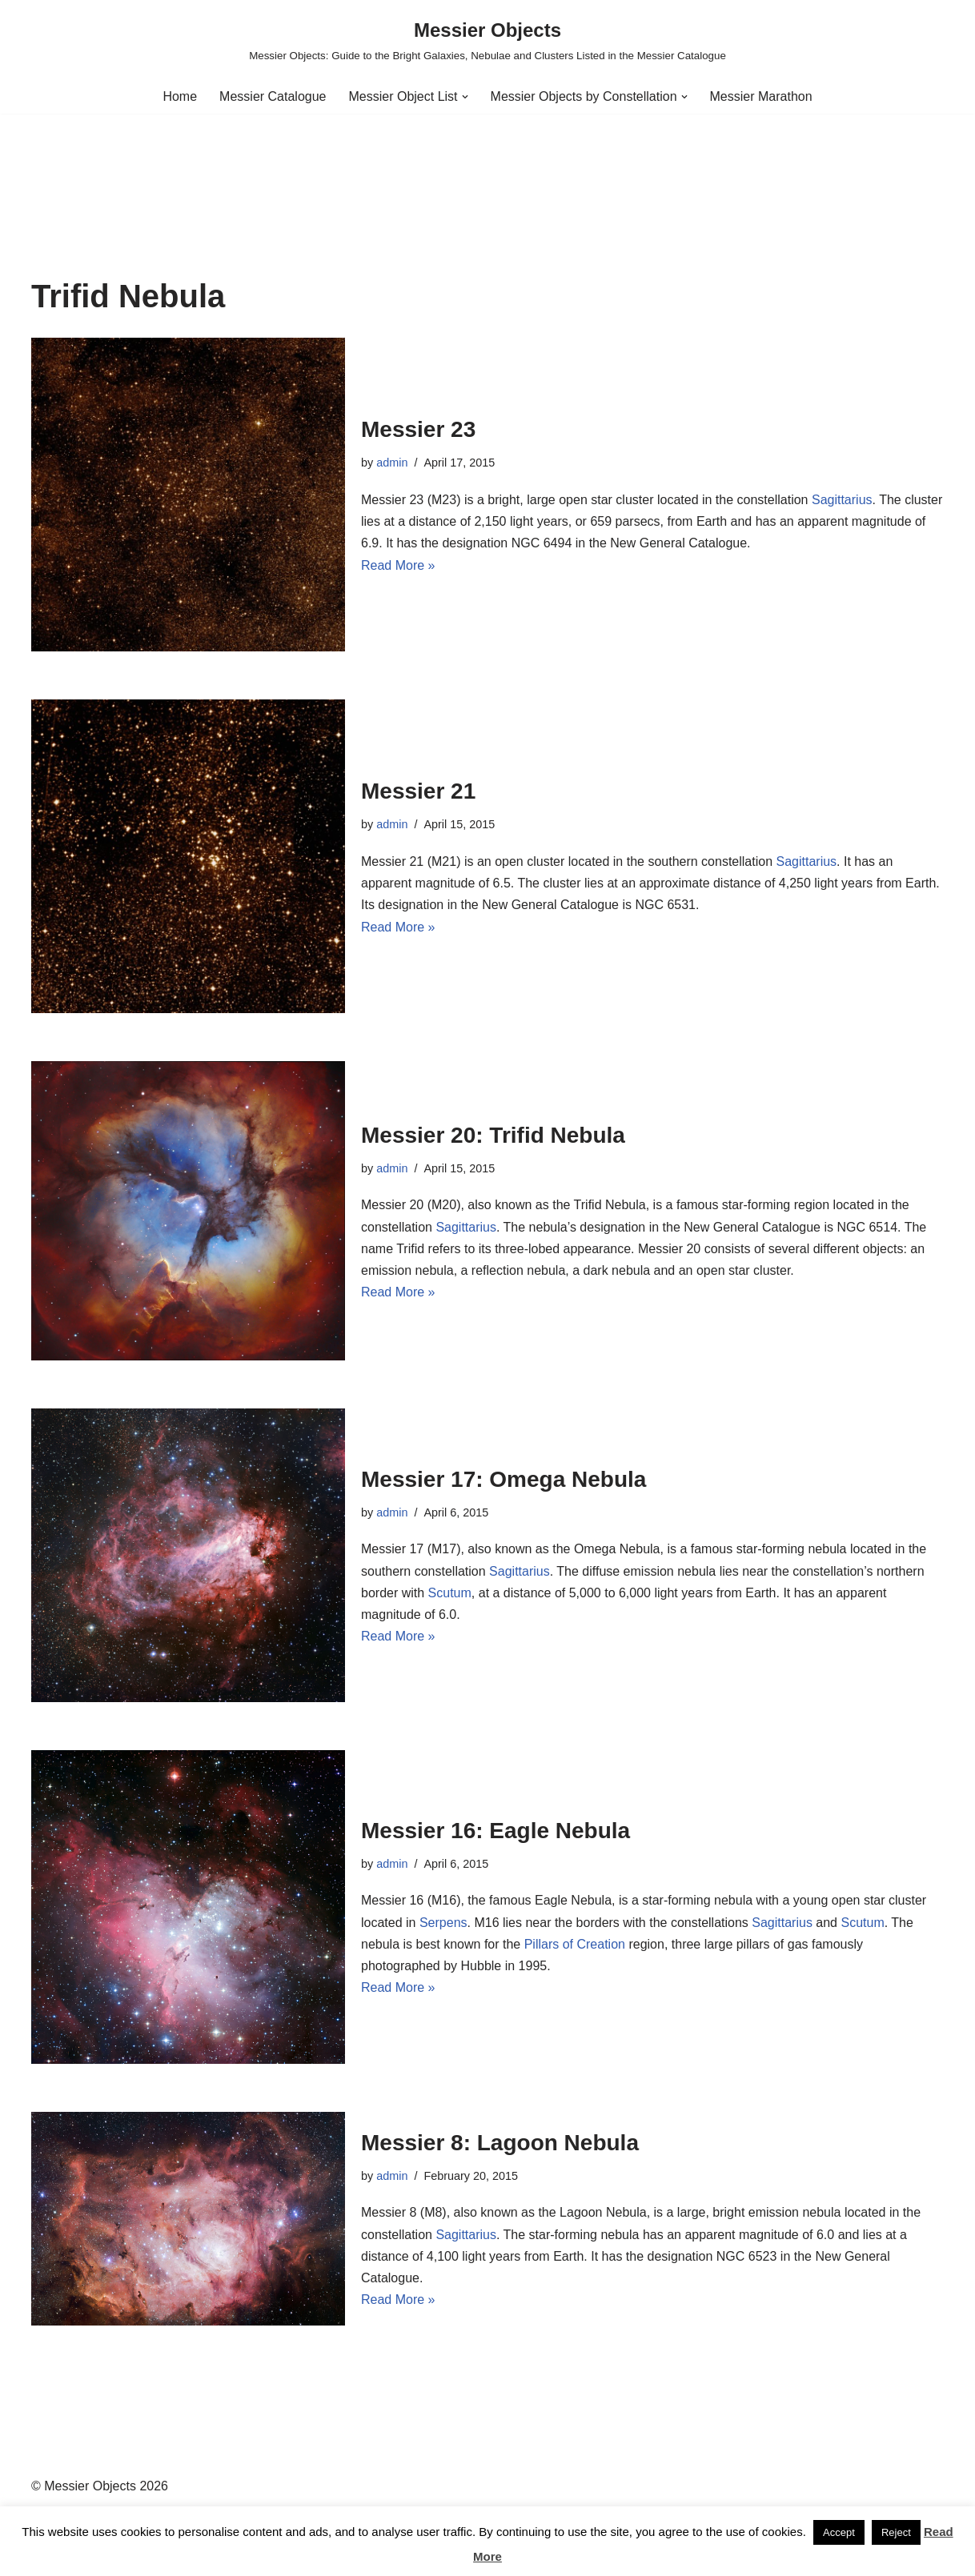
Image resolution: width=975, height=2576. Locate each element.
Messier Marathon (761, 96)
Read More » (398, 565)
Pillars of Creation (574, 1944)
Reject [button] (896, 2532)
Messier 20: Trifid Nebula (493, 1135)
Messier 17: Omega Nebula (503, 1479)
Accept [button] (839, 2532)
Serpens (443, 1922)
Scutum (449, 1593)
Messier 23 (418, 429)
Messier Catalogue (272, 96)
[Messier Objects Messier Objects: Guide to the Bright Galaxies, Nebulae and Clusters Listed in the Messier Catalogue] (487, 39)
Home (179, 96)
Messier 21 (418, 791)
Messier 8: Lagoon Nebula (500, 2142)
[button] (465, 97)
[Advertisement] (487, 159)
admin (391, 462)
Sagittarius (842, 500)
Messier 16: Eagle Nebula (495, 1830)
